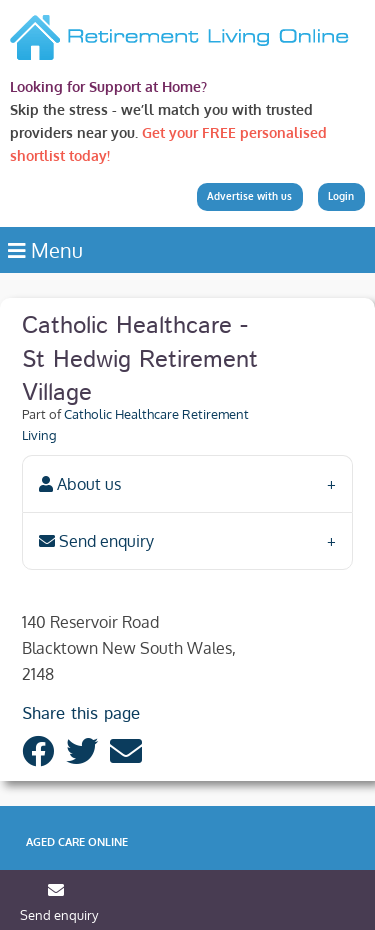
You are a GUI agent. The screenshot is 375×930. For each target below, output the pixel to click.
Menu (45, 250)
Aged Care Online (77, 842)
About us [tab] (80, 484)
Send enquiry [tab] (96, 541)
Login (341, 196)
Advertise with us (249, 196)
